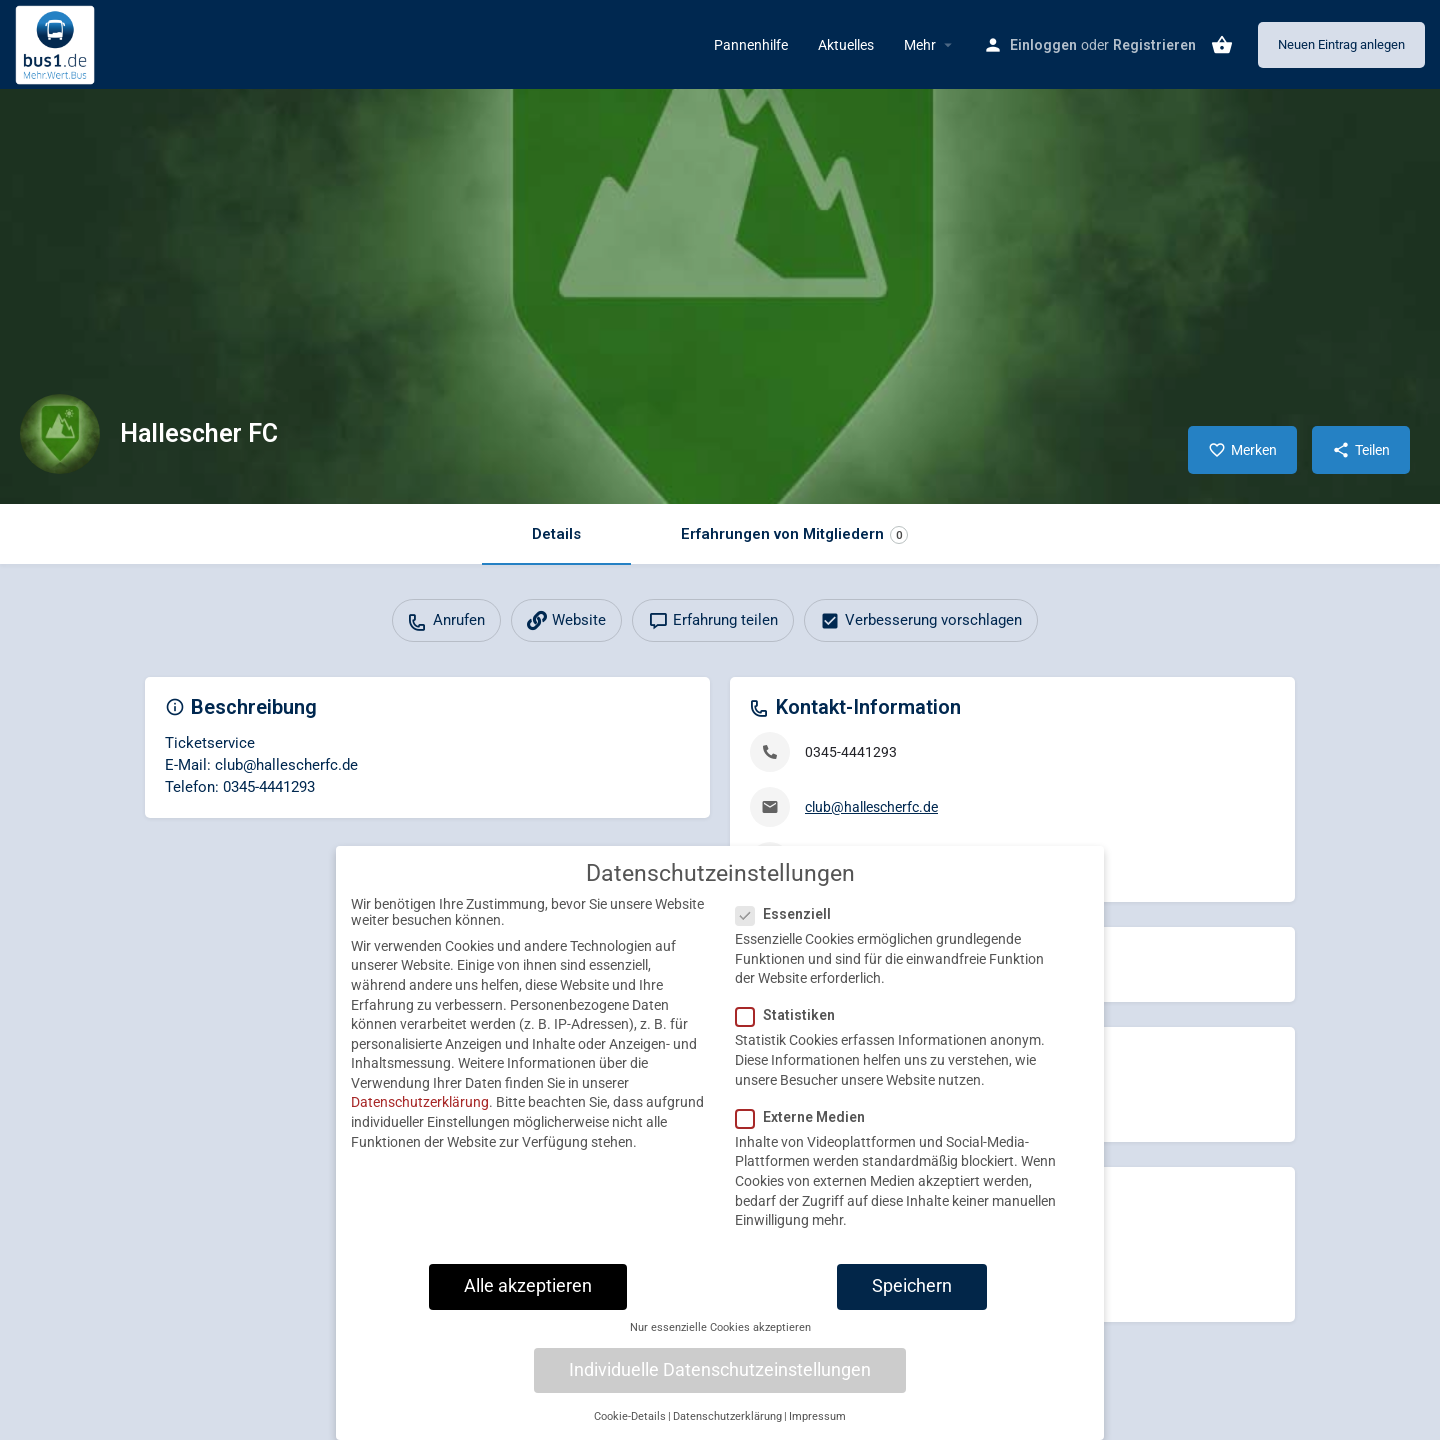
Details (556, 534)
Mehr (920, 45)
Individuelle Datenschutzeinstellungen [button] (720, 1384)
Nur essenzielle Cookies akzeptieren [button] (720, 1342)
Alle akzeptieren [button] (528, 1300)
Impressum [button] (817, 1430)
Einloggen (1043, 45)
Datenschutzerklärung (420, 1117)
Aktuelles (846, 45)
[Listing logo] (60, 434)
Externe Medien (806, 1131)
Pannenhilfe (751, 45)
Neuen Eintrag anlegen (1341, 44)
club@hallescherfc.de (871, 807)
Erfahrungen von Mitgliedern (794, 534)
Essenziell (789, 929)
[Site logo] (57, 43)
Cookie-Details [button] (630, 1430)
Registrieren (1154, 45)
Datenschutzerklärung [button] (727, 1430)
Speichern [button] (912, 1300)
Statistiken (791, 1030)
